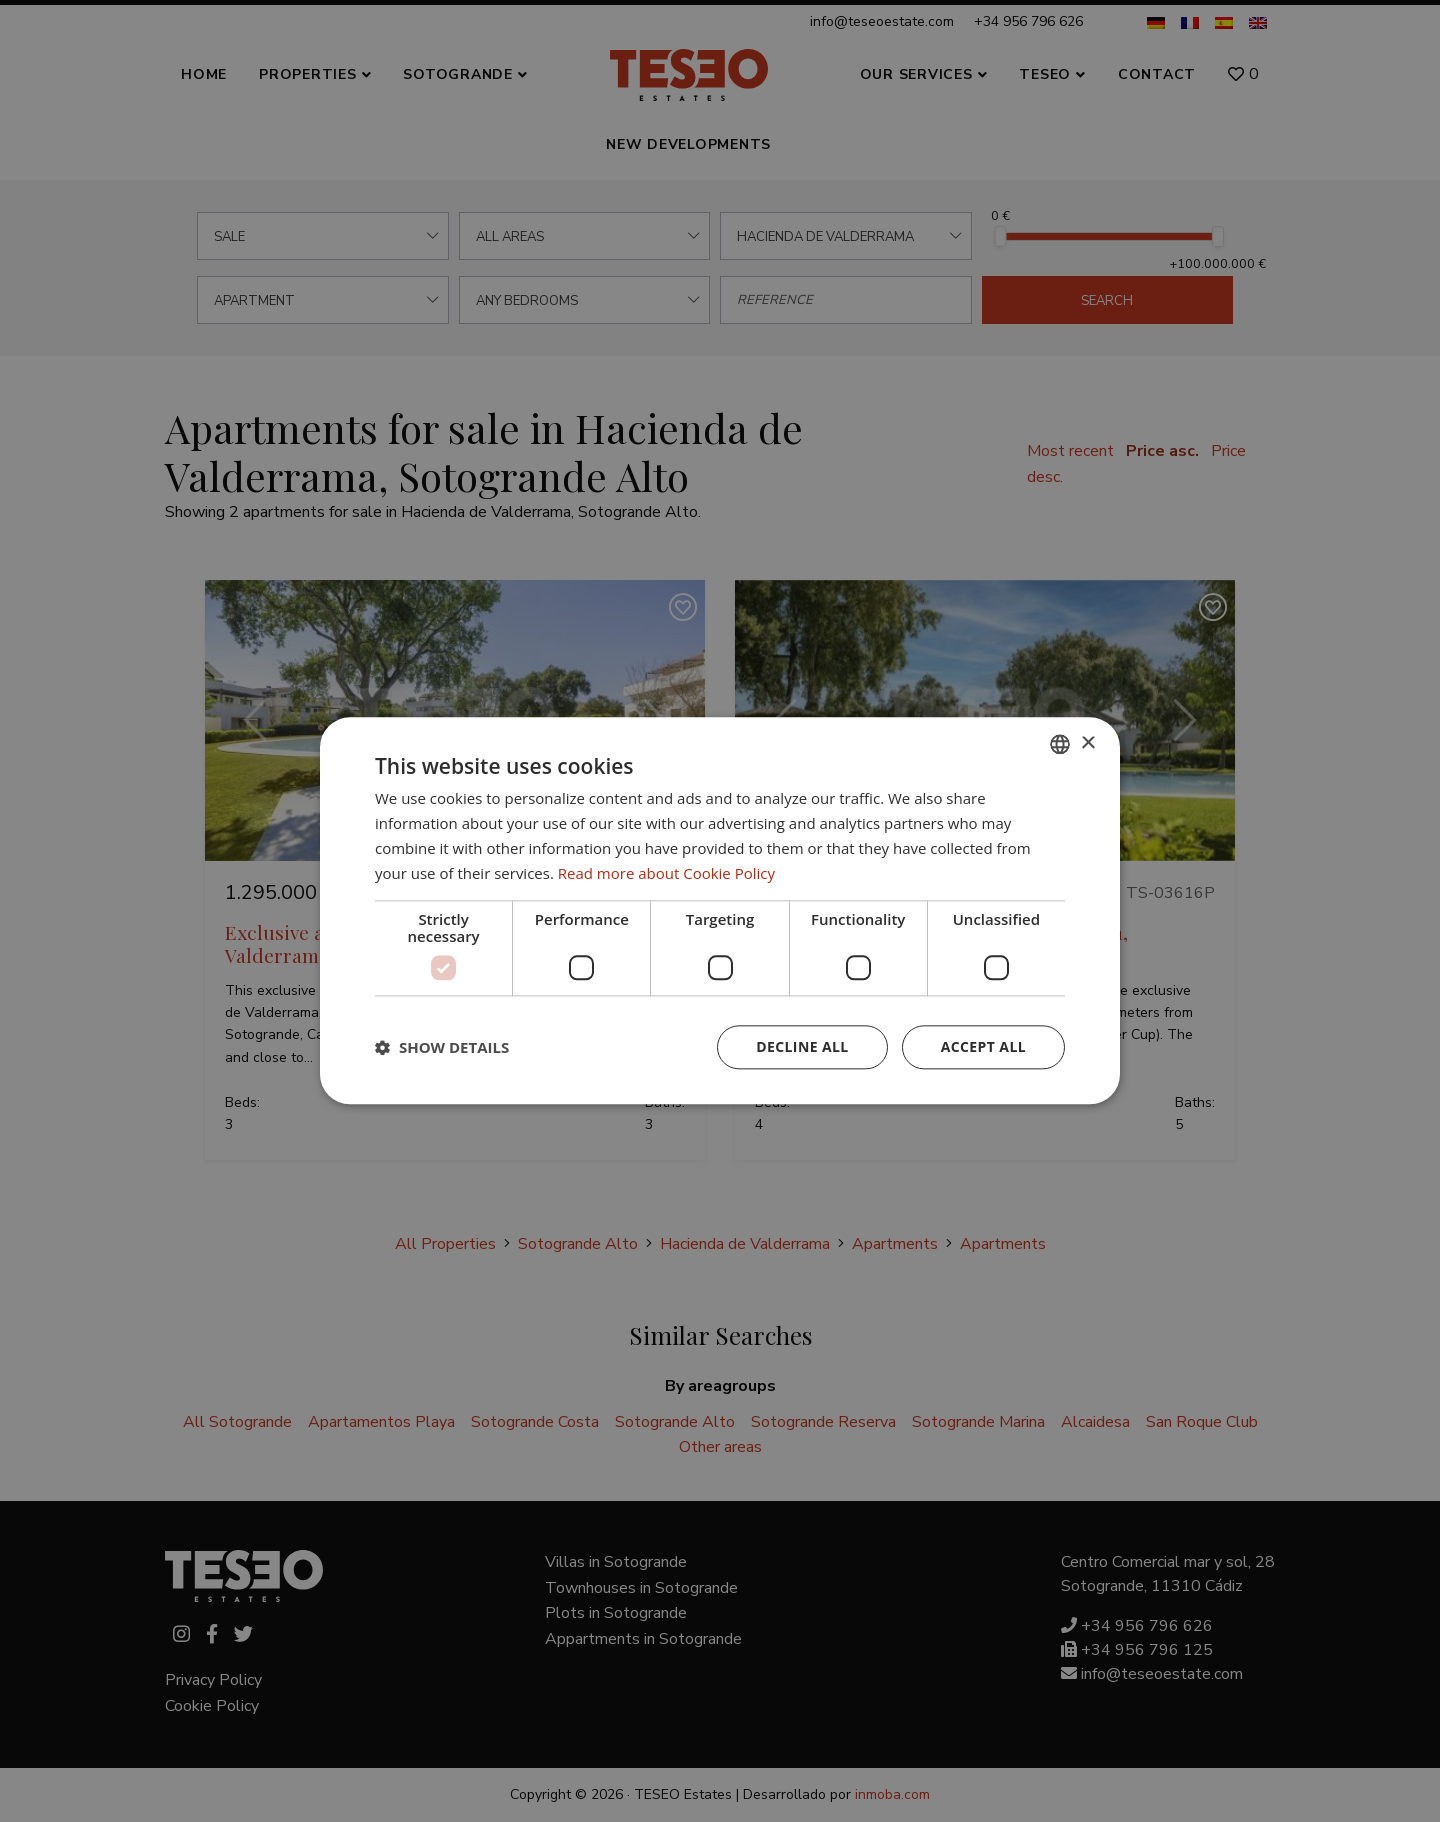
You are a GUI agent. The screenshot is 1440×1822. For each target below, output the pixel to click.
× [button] (1087, 743)
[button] (442, 1048)
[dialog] (720, 911)
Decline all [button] (802, 1047)
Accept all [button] (983, 1047)
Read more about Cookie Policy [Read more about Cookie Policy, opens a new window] (666, 873)
